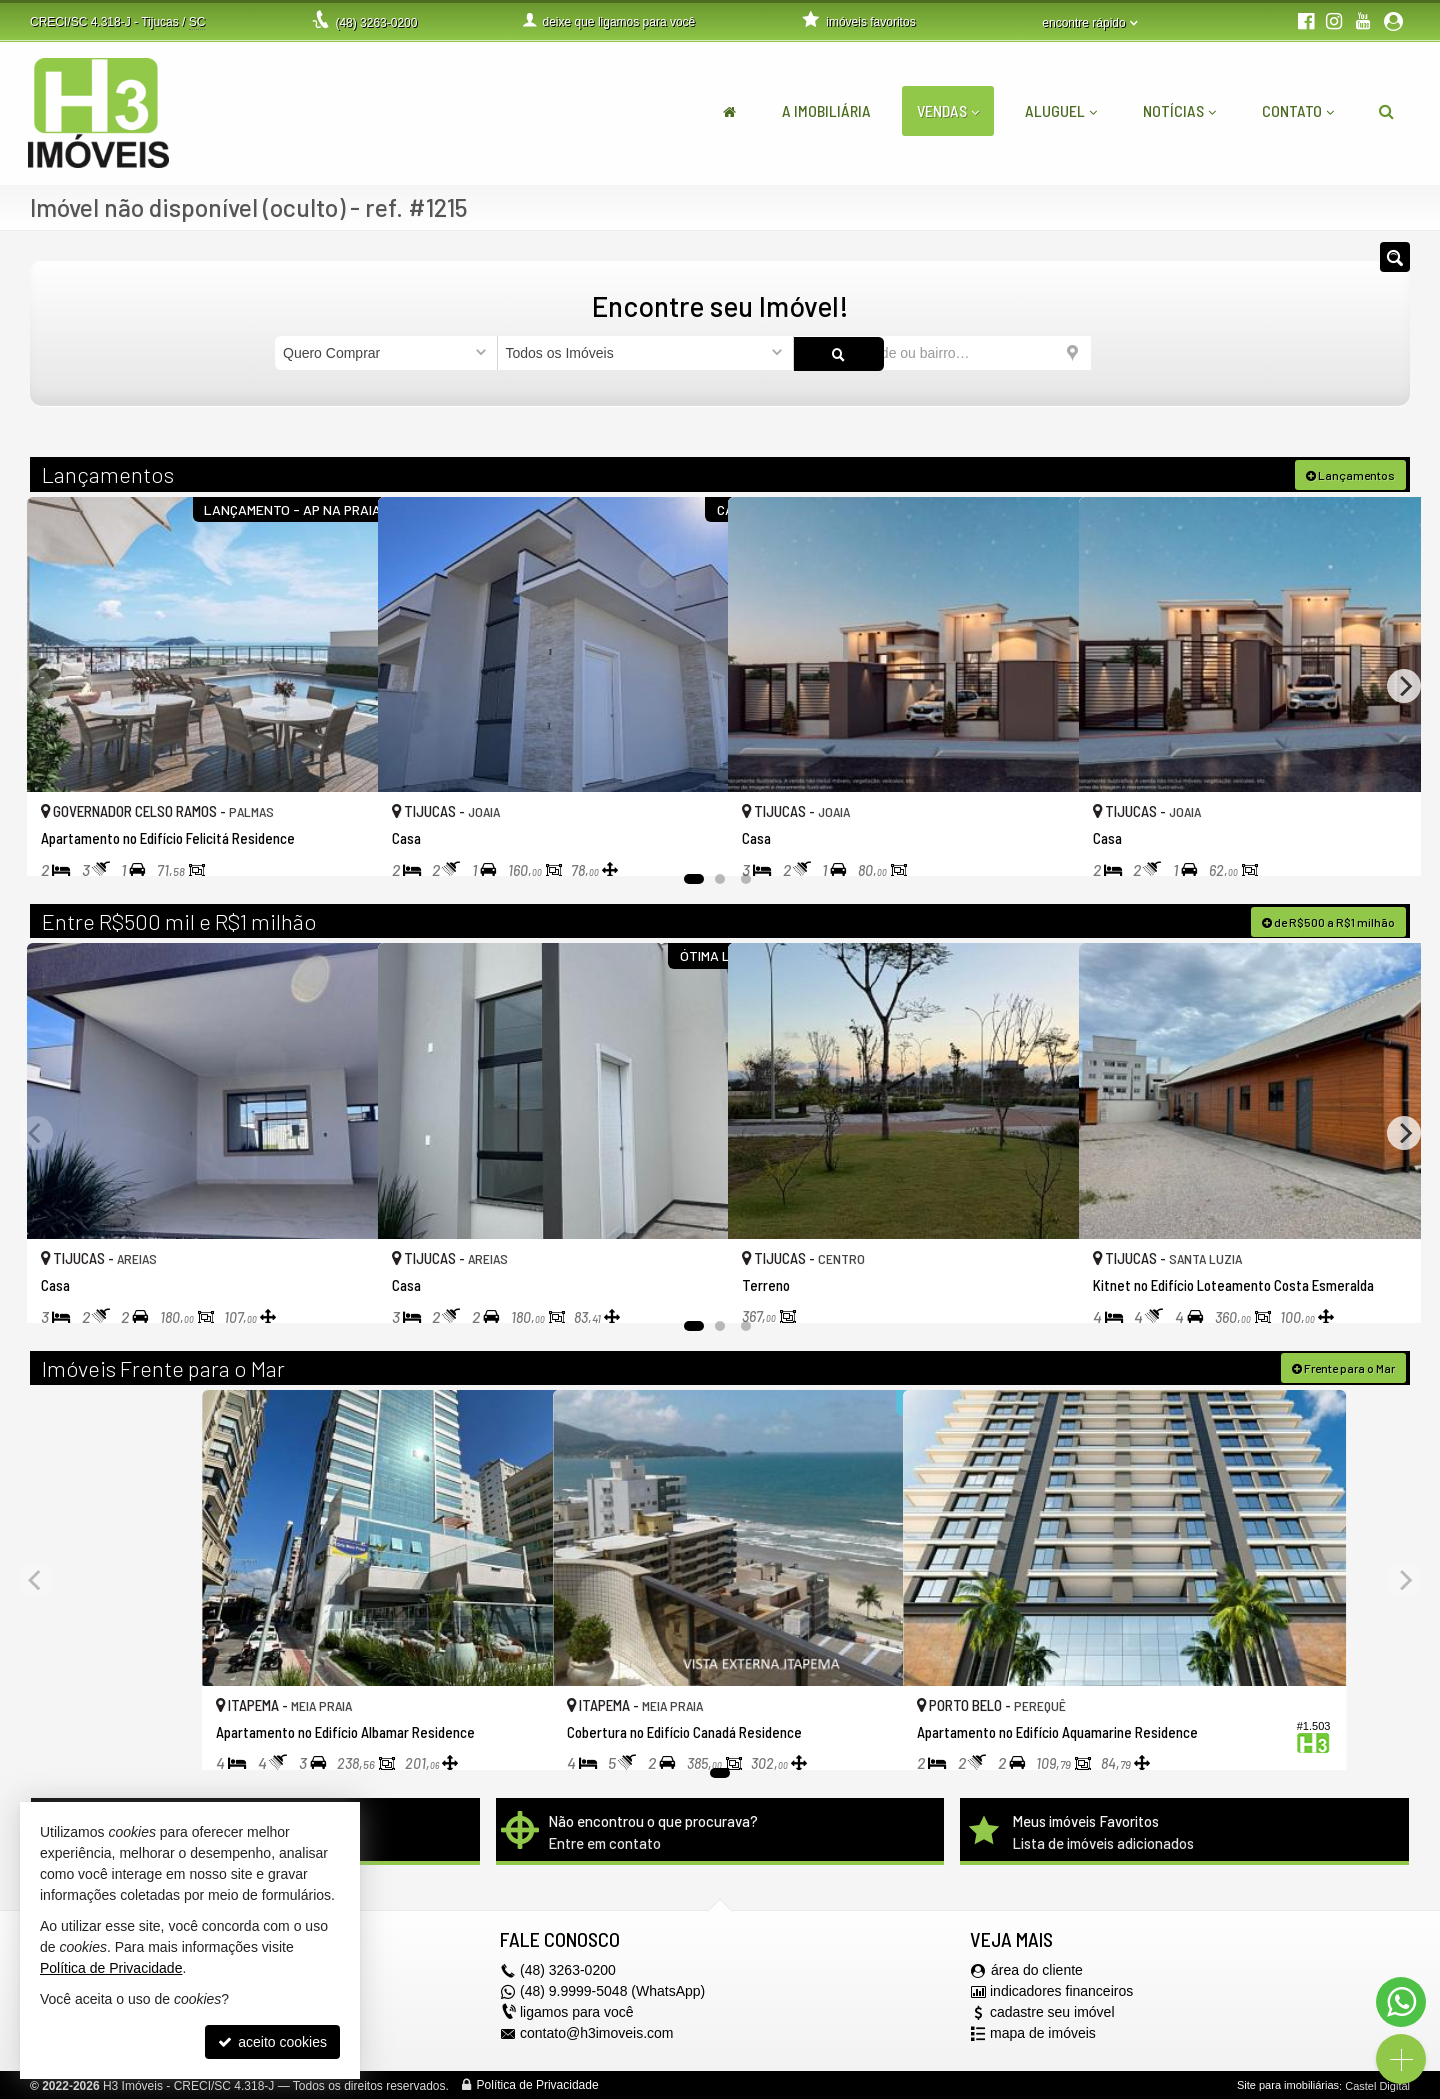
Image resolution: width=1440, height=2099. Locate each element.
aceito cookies (272, 2042)
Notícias (1179, 110)
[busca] (1386, 111)
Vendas (948, 110)
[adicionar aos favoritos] (341, 840)
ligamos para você (577, 2011)
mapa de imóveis (1043, 2032)
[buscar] (1128, 353)
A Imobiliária (826, 110)
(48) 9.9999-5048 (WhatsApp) (612, 1990)
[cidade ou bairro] (942, 353)
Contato (1298, 110)
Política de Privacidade (538, 2084)
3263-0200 (376, 23)
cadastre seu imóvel (1052, 2011)
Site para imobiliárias (1288, 2084)
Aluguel (1061, 110)
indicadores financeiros (1061, 1990)
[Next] (1404, 685)
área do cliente (1037, 1969)
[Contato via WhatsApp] (1401, 2002)
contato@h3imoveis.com (597, 2032)
